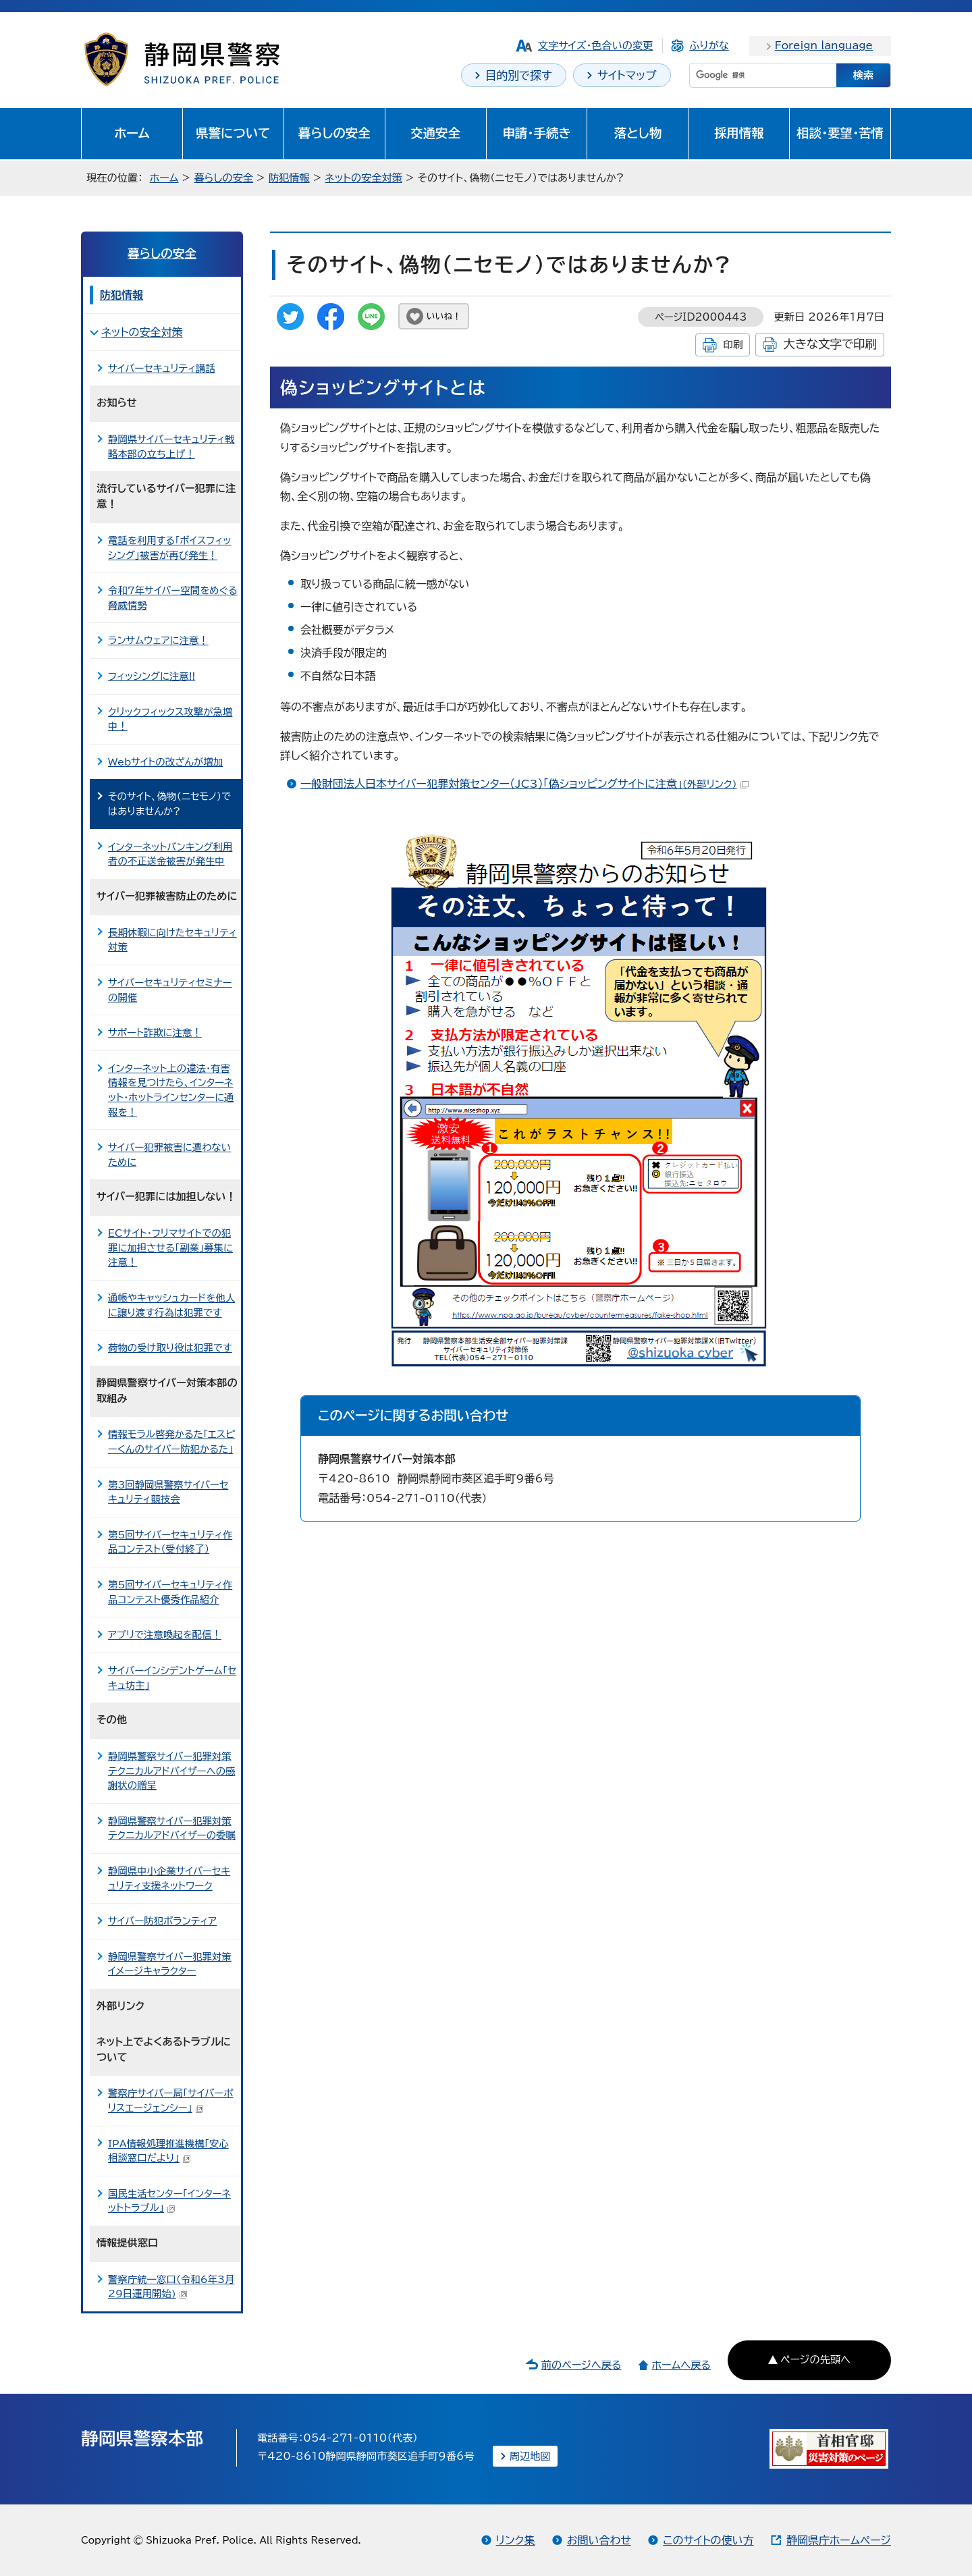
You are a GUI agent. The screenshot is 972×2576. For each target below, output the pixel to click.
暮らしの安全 (334, 133)
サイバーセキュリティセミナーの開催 (170, 989)
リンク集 (515, 2540)
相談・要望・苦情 (840, 133)
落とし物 (638, 133)
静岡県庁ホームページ (838, 2540)
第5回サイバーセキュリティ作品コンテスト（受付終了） (170, 1542)
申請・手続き (536, 133)
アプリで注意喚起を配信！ (164, 1635)
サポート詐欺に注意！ (155, 1032)
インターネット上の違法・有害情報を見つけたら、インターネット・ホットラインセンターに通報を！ (171, 1090)
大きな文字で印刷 (830, 344)
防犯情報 (289, 178)
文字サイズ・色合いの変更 (595, 46)
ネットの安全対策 (363, 178)
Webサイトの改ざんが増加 (165, 762)
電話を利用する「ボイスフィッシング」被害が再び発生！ (169, 547)
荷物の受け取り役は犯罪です (170, 1348)
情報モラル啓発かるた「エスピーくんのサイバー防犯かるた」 (171, 1441)
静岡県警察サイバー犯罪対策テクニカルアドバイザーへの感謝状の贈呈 (172, 1770)
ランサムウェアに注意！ (158, 640)
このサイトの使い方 (708, 2540)
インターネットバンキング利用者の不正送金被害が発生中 (170, 854)
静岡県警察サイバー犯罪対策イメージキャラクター (170, 1964)
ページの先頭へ (815, 2360)
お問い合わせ (599, 2540)
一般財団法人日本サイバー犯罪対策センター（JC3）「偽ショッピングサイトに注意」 (524, 783)
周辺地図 (530, 2456)
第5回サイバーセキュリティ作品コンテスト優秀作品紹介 (170, 1592)
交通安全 (435, 133)
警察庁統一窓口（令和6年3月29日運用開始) (171, 2286)
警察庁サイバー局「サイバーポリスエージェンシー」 (171, 2100)
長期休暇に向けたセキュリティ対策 (172, 940)
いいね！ (444, 316)
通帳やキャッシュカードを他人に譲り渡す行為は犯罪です (171, 1305)
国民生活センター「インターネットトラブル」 (169, 2201)
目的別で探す (518, 75)
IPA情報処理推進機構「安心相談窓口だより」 (168, 2151)
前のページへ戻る (581, 2365)
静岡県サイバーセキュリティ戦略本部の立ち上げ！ (171, 446)
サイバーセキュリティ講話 (161, 368)
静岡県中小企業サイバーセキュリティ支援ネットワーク (169, 1878)
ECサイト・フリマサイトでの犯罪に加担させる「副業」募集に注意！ (170, 1247)
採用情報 (739, 133)
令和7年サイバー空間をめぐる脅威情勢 (173, 597)
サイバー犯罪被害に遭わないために (169, 1154)
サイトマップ (627, 75)
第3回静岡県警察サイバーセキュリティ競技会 (168, 1492)
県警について (233, 133)
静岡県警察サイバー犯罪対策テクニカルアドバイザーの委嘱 (172, 1828)
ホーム (132, 133)
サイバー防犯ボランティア (162, 1921)
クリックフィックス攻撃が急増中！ (170, 719)
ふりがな (708, 46)
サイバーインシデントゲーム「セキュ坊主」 (172, 1677)
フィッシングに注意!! (151, 676)
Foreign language (824, 46)
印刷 (732, 345)
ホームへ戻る (680, 2365)
